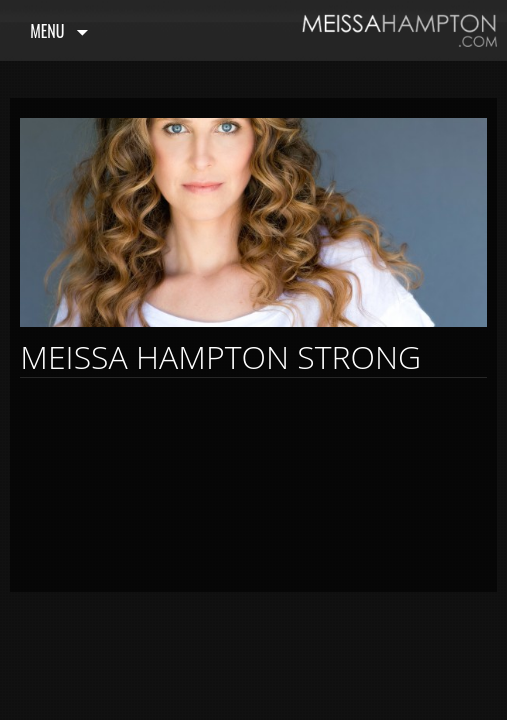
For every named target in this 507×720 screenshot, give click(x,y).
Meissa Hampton (399, 30)
